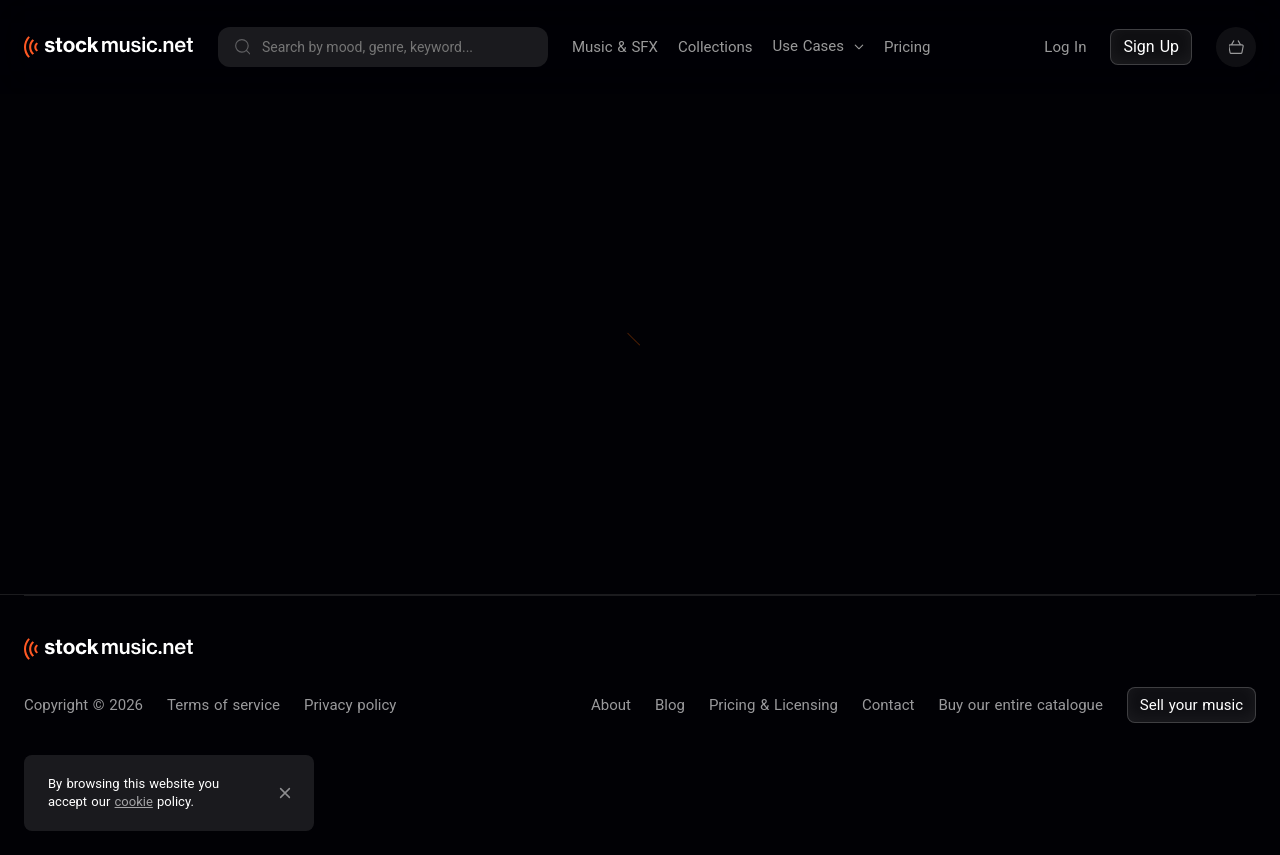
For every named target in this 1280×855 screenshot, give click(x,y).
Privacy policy (350, 705)
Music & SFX (615, 47)
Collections (715, 47)
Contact (888, 705)
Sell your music (1191, 705)
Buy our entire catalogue (1020, 705)
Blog (670, 705)
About (611, 705)
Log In (1065, 47)
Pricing (907, 47)
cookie (134, 801)
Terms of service (223, 705)
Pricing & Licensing (773, 705)
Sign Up (1151, 46)
